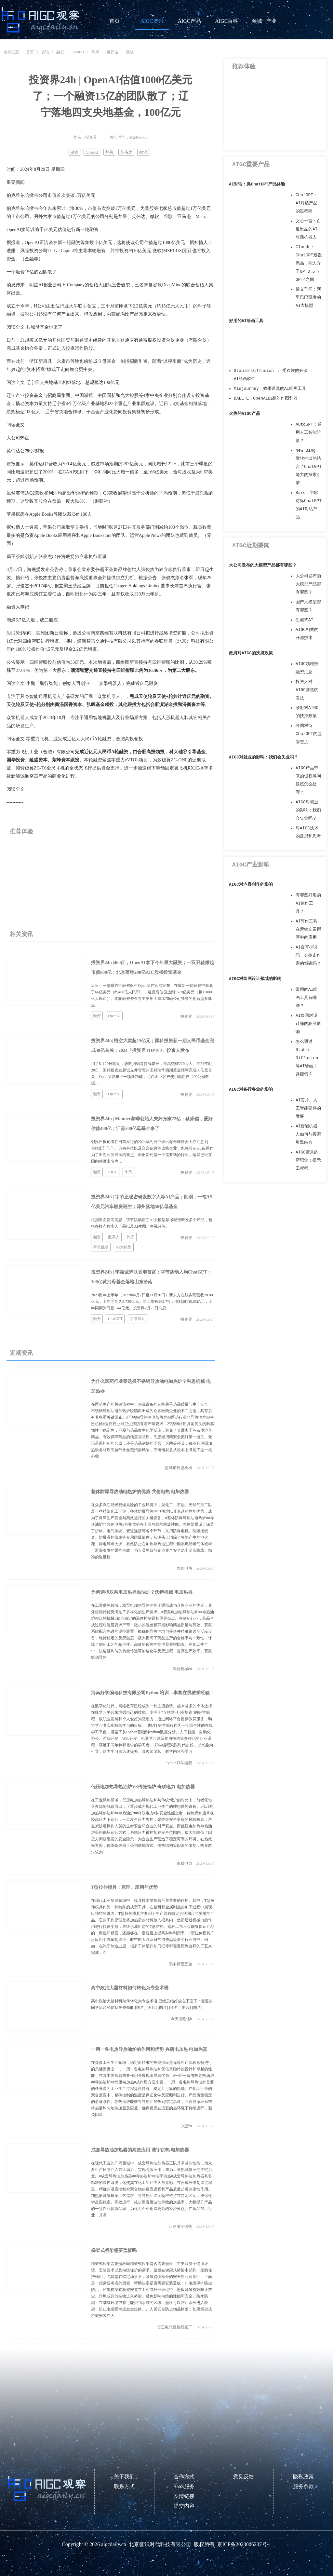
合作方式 (184, 2476)
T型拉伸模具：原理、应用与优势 (124, 1887)
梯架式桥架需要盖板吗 (114, 2250)
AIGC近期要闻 (251, 545)
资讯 (45, 52)
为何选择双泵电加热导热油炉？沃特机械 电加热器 (142, 1592)
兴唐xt (186, 2126)
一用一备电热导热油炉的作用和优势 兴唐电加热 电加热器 (149, 2049)
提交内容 (184, 2506)
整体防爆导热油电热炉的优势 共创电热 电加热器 (140, 1491)
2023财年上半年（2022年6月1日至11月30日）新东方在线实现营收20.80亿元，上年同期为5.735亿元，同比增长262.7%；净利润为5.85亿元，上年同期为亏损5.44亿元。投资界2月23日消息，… (152, 1301)
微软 (130, 52)
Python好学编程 (179, 1763)
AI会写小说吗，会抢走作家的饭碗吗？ (308, 955)
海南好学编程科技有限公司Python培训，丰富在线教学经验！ (152, 1692)
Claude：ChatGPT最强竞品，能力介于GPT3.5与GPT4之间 (309, 263)
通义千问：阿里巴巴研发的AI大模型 (308, 297)
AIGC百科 (226, 21)
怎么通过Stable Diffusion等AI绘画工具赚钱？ (307, 1058)
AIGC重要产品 (251, 164)
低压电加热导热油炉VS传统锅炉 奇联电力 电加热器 (143, 1786)
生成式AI (304, 620)
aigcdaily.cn (113, 2544)
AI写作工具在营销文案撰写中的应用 (308, 929)
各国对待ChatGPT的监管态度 (309, 733)
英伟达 (112, 52)
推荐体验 (21, 831)
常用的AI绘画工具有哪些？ (306, 997)
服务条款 (303, 2486)
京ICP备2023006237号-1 (244, 2544)
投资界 (186, 1016)
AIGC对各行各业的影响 (251, 1089)
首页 (114, 21)
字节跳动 (101, 1247)
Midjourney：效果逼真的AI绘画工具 (270, 388)
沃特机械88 (182, 1669)
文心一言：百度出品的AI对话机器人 (308, 229)
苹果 (95, 52)
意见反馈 (243, 2476)
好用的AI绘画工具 (246, 321)
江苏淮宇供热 (180, 2226)
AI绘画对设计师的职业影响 (308, 1023)
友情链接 (184, 2496)
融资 (60, 52)
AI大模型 (124, 1247)
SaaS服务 (184, 2486)
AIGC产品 (189, 21)
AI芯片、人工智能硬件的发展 (308, 1108)
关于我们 (124, 2476)
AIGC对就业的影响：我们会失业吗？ (263, 757)
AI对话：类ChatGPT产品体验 (257, 184)
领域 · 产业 (264, 21)
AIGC (112, 1172)
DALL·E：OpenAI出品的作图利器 (266, 398)
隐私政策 (303, 2476)
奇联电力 (184, 1863)
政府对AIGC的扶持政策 (251, 653)
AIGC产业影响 (251, 865)
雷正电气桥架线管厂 (174, 2327)
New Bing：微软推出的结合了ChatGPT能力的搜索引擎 (309, 466)
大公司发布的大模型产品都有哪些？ (263, 565)
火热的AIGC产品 (244, 413)
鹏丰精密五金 (180, 1964)
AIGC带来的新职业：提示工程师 (308, 1160)
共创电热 (184, 1568)
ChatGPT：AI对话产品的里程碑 (306, 203)
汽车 (131, 1237)
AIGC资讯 (152, 21)
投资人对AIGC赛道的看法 (307, 690)
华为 (128, 1172)
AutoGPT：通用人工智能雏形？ (309, 432)
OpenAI (78, 52)
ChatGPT (115, 1318)
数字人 (114, 1237)
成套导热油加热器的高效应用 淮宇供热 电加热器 (140, 2149)
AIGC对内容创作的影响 (251, 884)
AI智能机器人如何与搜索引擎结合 (308, 1134)
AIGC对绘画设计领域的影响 (255, 978)
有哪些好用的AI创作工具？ (308, 903)
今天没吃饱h (181, 2019)
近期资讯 (21, 1353)
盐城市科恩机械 (178, 1467)
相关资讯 (21, 934)
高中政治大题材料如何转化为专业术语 (129, 1987)
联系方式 (124, 2486)
